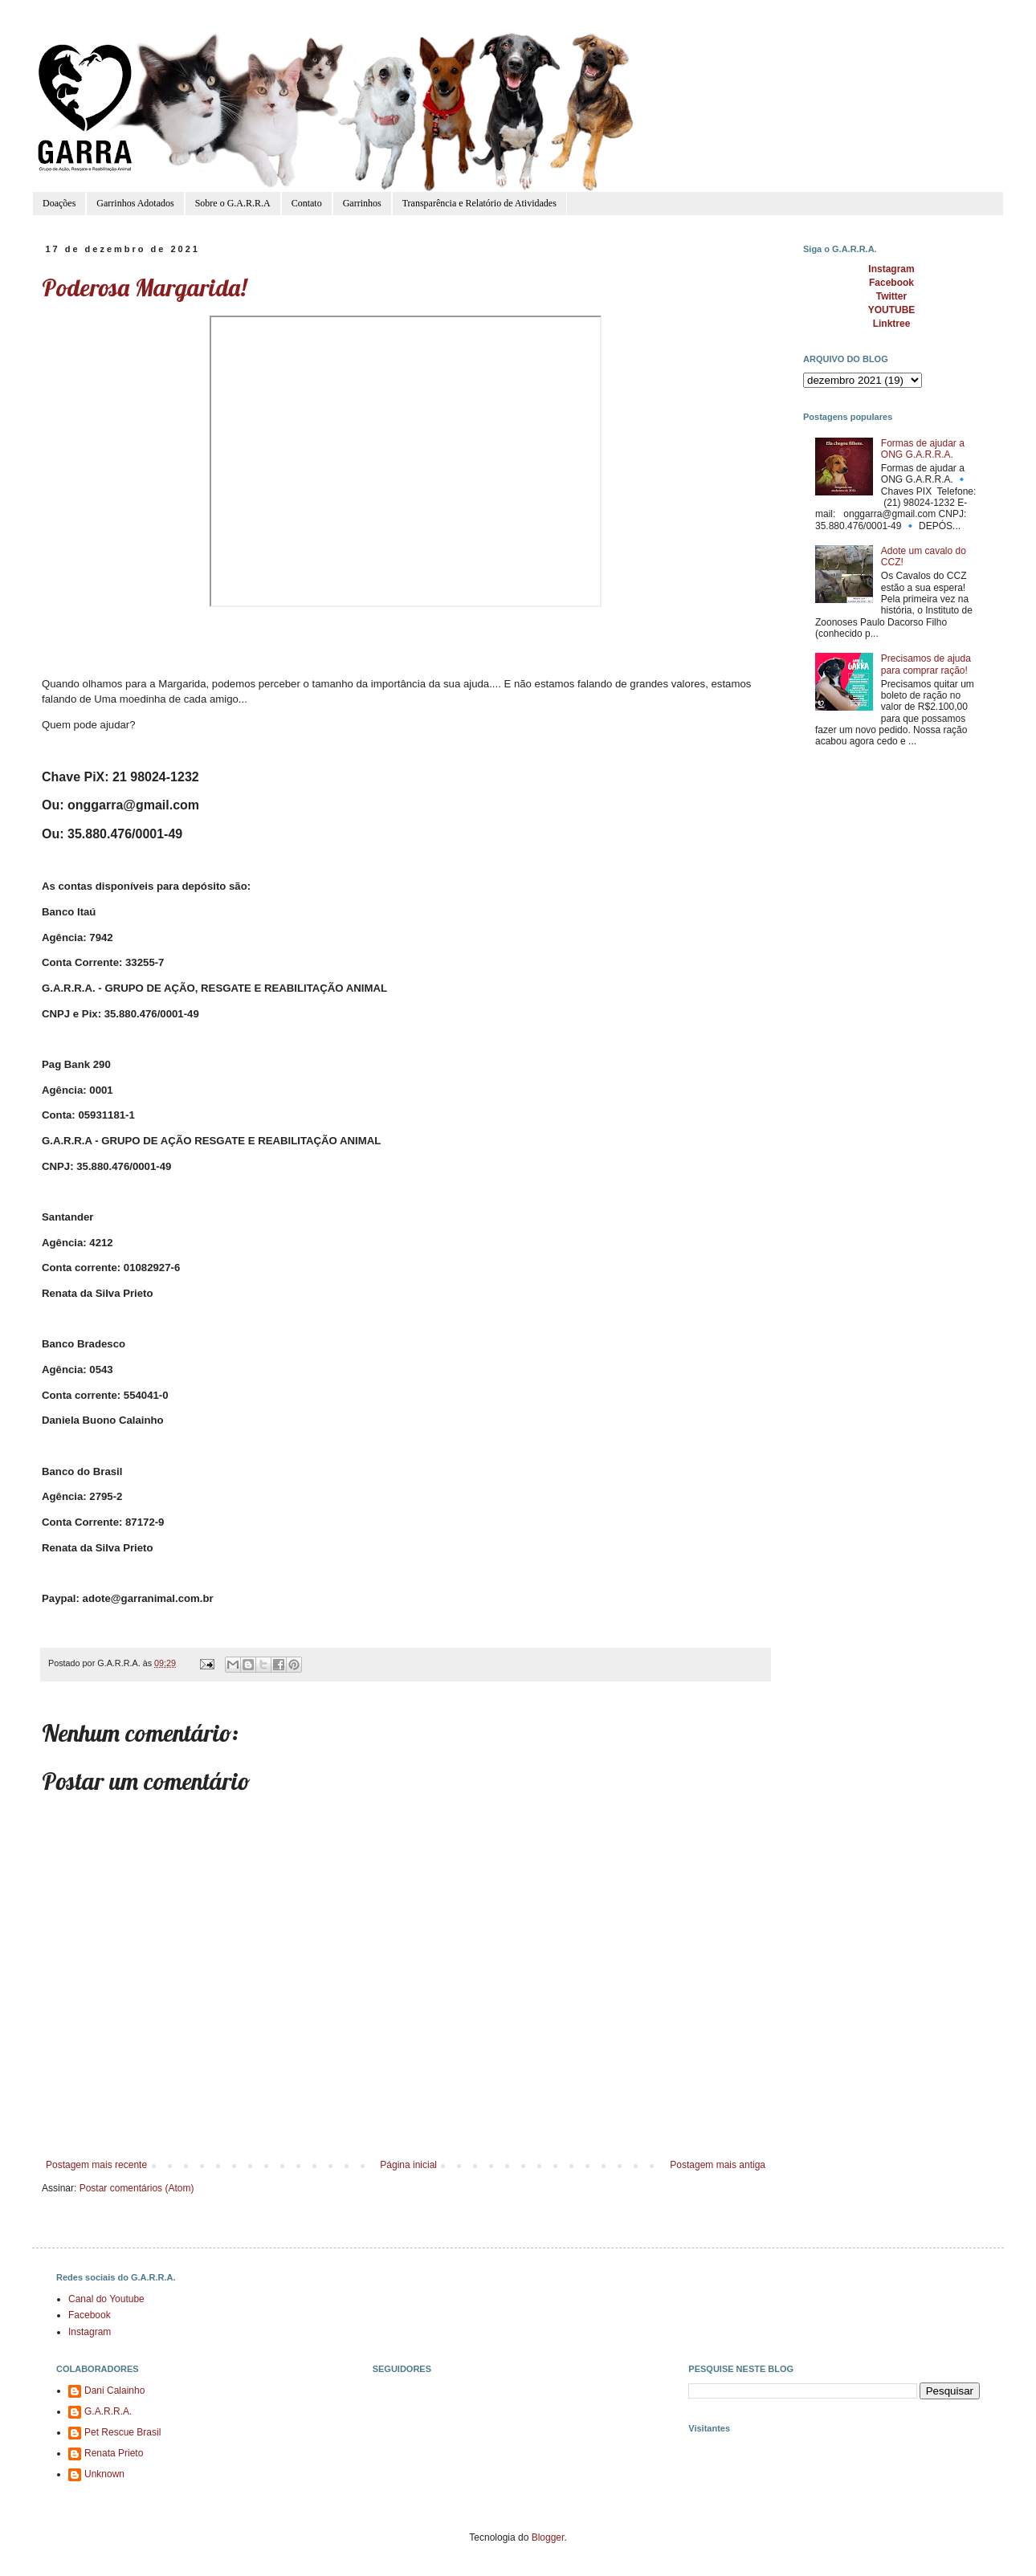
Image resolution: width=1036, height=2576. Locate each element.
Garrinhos (362, 203)
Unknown (104, 2474)
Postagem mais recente (96, 2164)
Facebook (89, 2315)
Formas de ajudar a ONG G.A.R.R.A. (923, 449)
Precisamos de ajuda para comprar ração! (926, 664)
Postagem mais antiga (717, 2164)
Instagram (89, 2332)
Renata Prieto (113, 2453)
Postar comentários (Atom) (137, 2188)
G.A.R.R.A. (108, 2411)
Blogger (548, 2537)
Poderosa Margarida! (144, 287)
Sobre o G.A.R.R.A (233, 203)
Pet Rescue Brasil (122, 2432)
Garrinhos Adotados (134, 203)
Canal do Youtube (106, 2299)
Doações (59, 203)
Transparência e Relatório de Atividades (479, 203)
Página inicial (408, 2164)
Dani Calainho (114, 2390)
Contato (307, 203)
